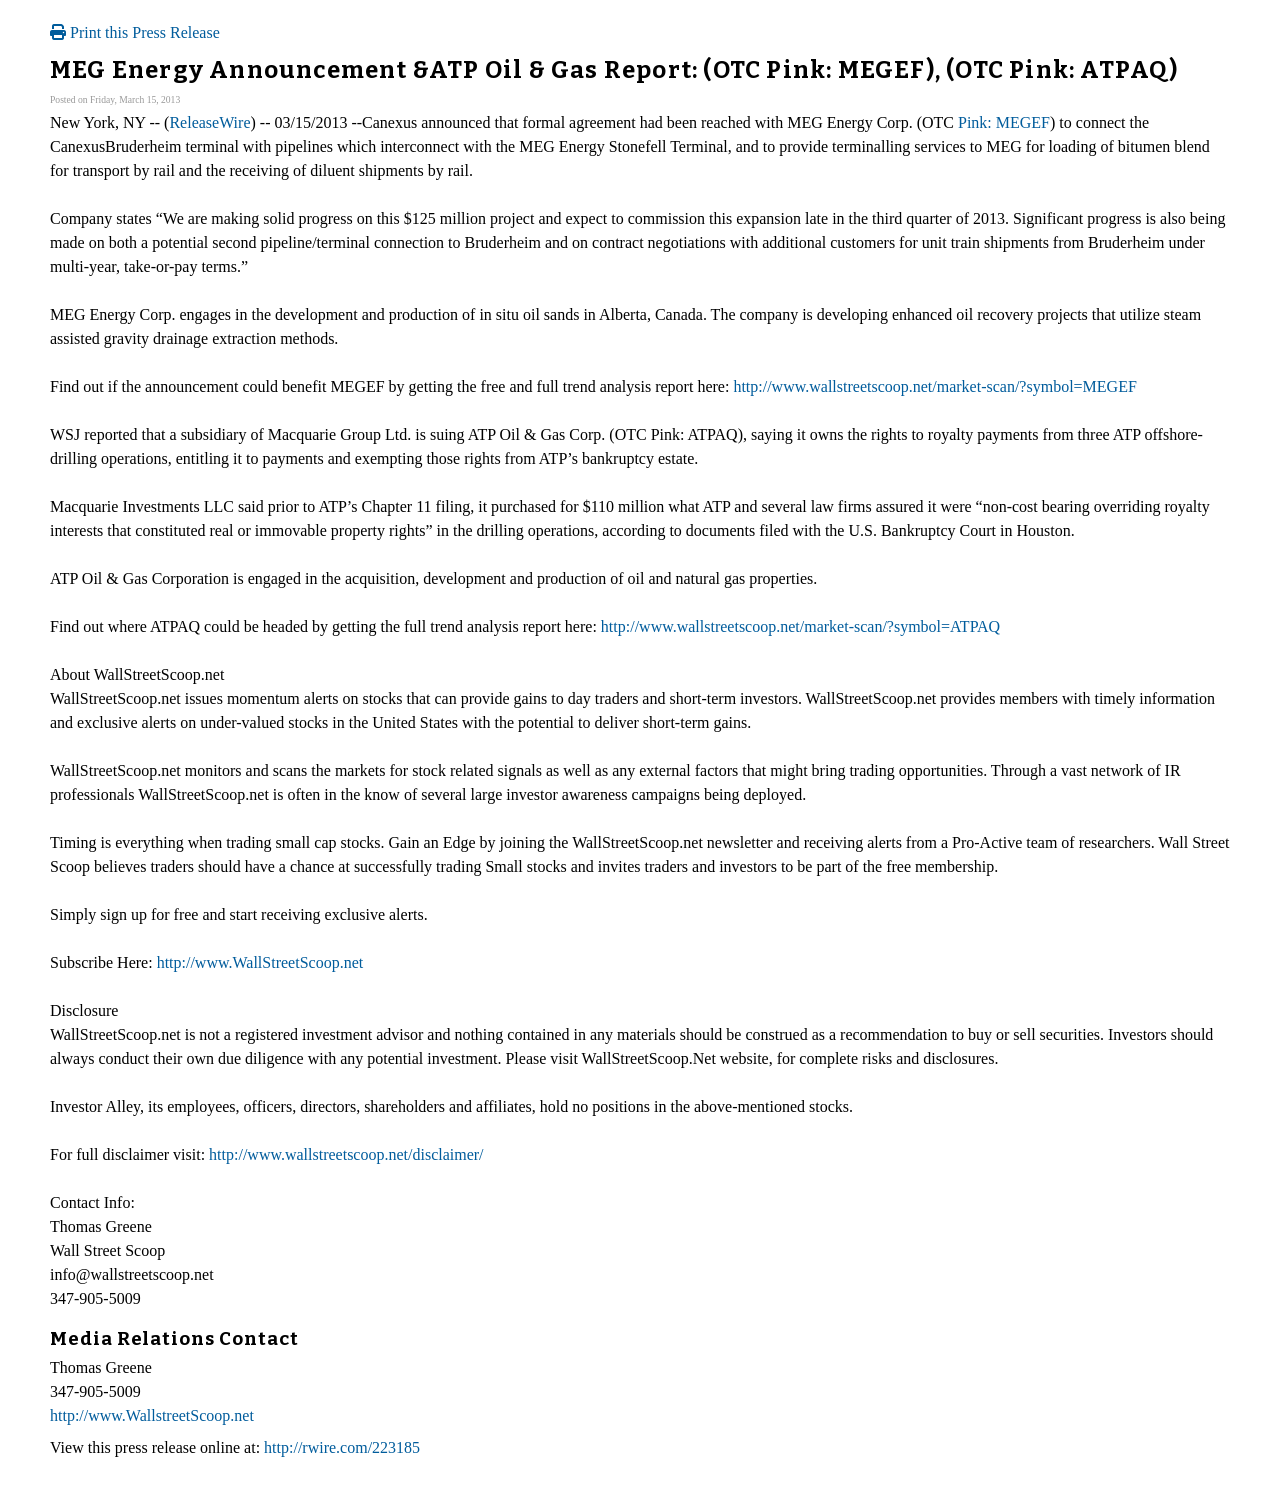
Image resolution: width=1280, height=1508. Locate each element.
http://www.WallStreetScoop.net (260, 962)
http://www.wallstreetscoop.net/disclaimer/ (346, 1154)
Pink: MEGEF (1004, 122)
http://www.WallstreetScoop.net (152, 1415)
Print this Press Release (135, 32)
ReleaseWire (209, 122)
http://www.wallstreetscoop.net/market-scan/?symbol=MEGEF (934, 386)
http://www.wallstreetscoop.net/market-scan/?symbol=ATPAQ (800, 626)
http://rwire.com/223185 (342, 1447)
